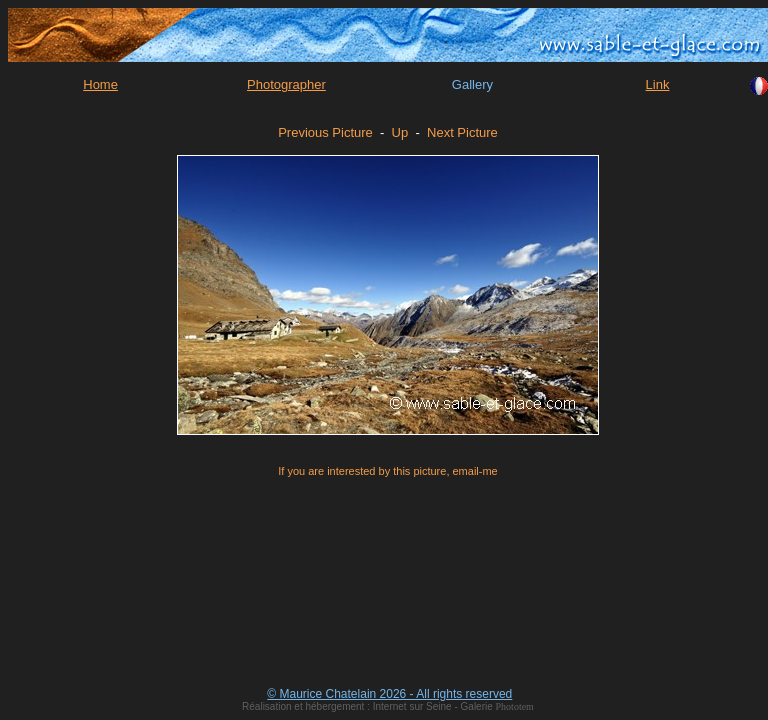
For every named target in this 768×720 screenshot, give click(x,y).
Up (400, 132)
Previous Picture (325, 132)
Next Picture (462, 132)
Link (658, 84)
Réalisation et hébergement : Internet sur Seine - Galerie (368, 706)
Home (100, 84)
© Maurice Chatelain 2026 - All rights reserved (389, 694)
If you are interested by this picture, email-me (387, 471)
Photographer (286, 84)
